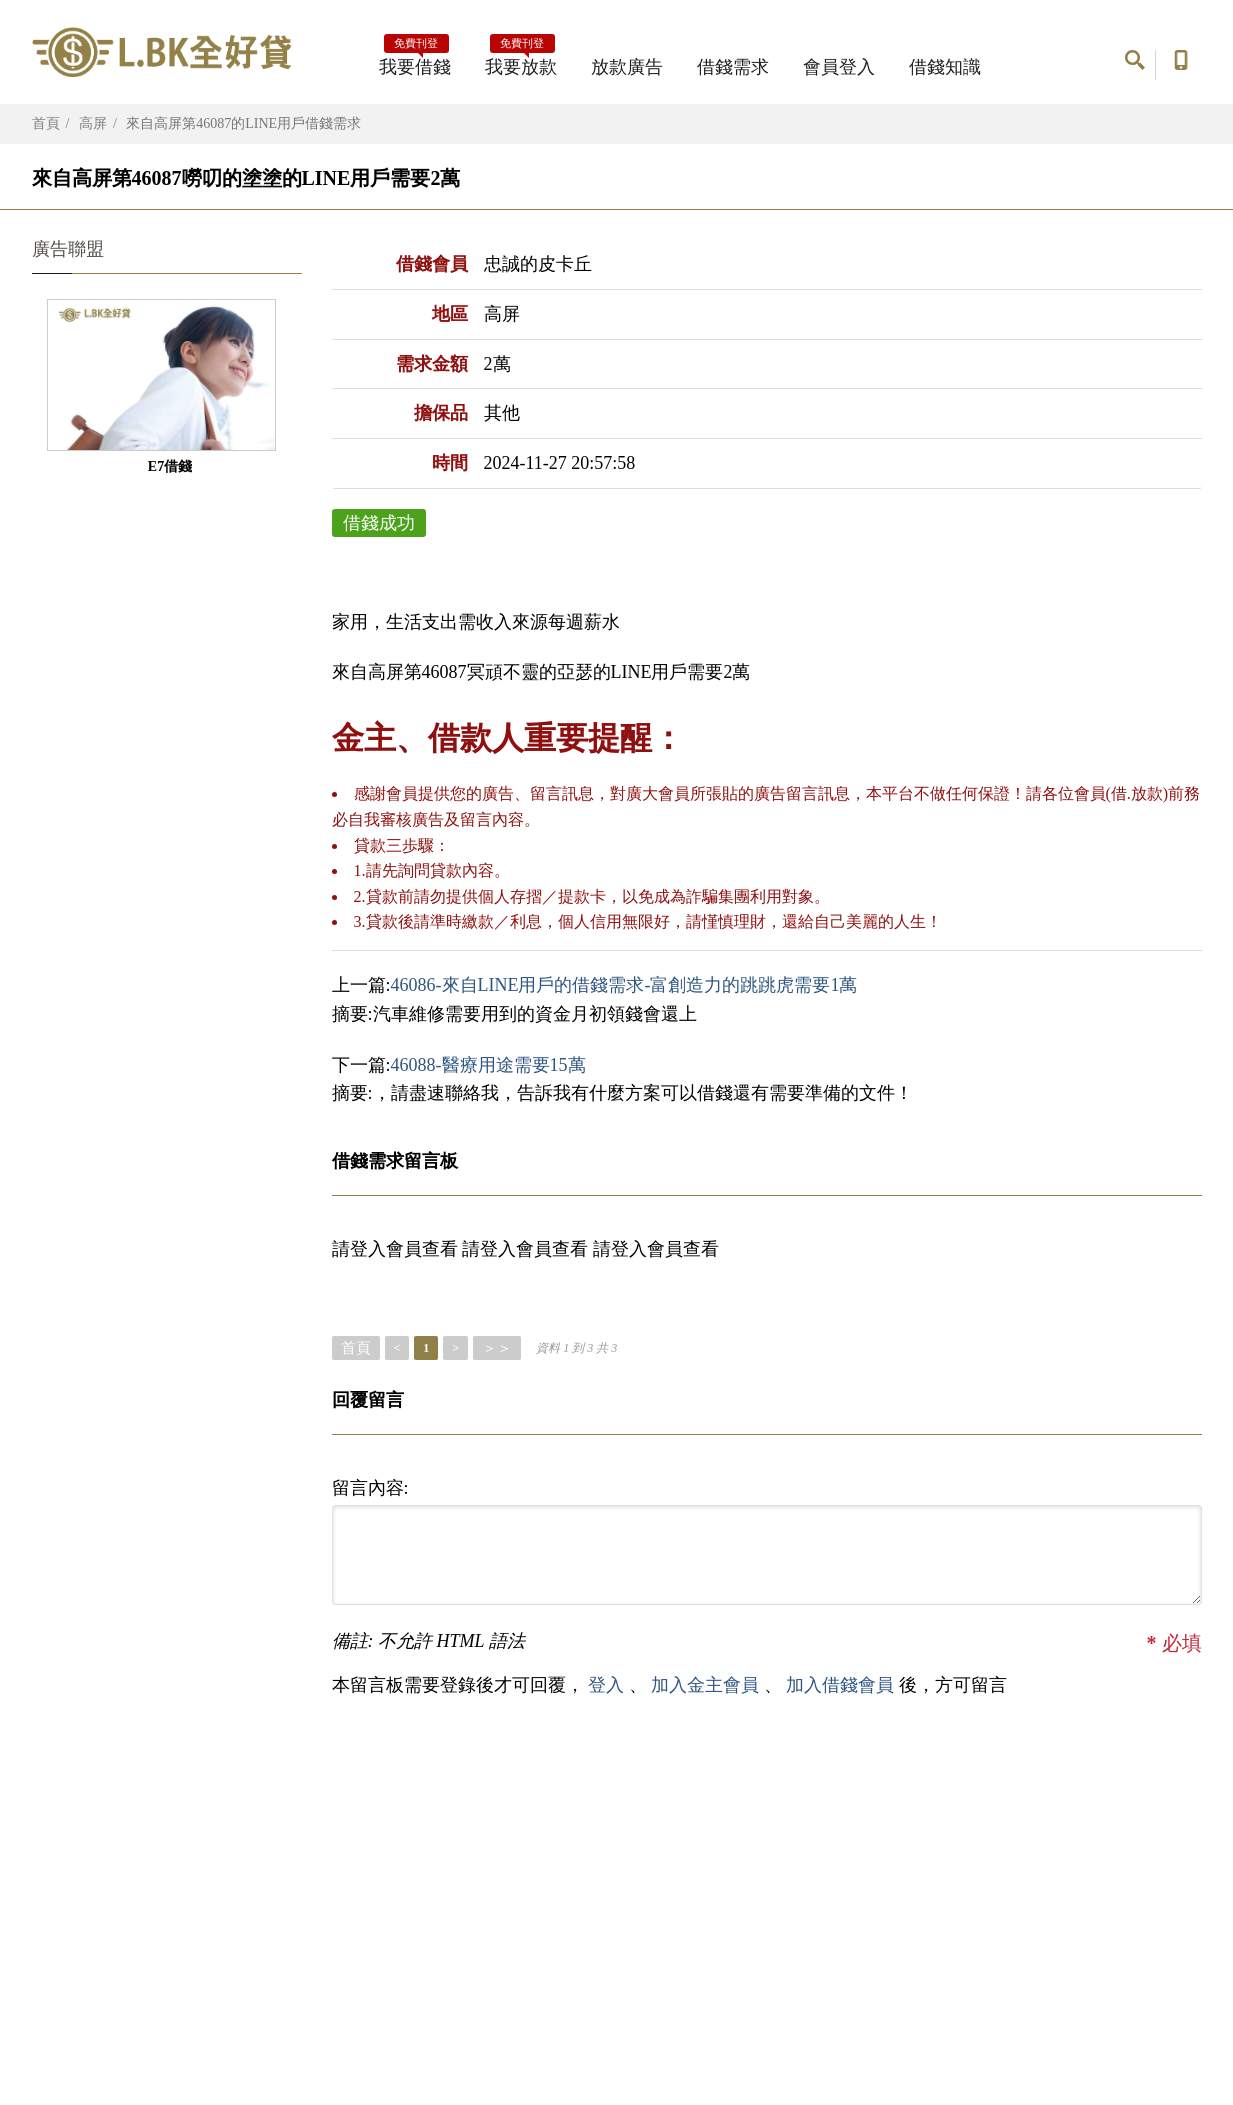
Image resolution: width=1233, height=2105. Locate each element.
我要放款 (521, 61)
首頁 (46, 123)
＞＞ (497, 1348)
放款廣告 (627, 67)
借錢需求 (733, 67)
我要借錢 (415, 61)
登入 (606, 1685)
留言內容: (370, 1488)
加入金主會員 (707, 1685)
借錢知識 (945, 67)
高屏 (93, 123)
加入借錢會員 (842, 1685)
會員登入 (839, 67)
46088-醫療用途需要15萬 (488, 1065)
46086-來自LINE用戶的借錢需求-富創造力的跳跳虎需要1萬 (624, 985)
